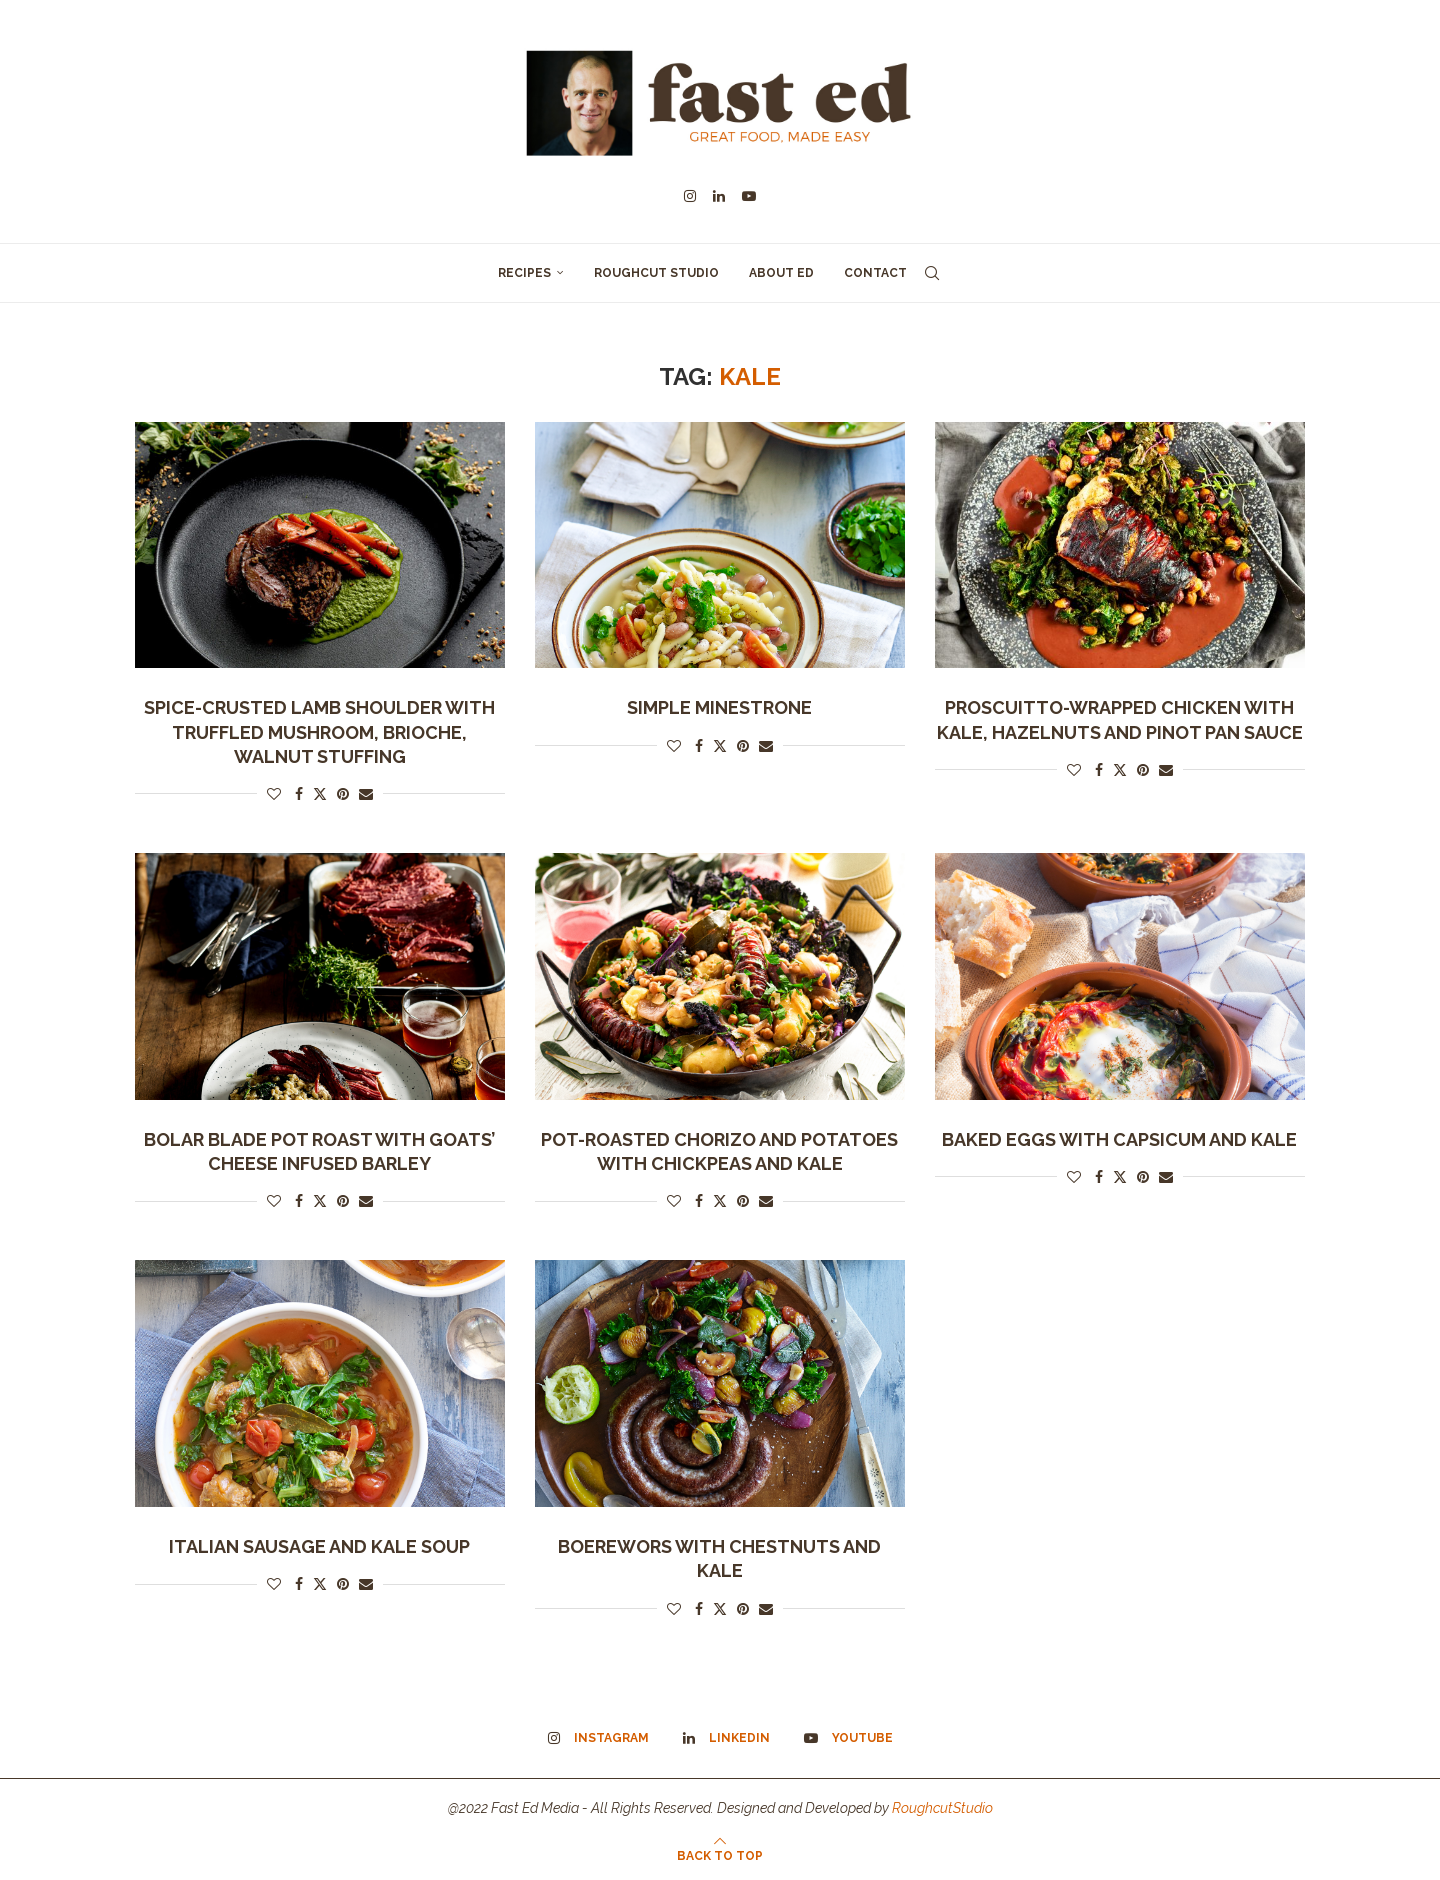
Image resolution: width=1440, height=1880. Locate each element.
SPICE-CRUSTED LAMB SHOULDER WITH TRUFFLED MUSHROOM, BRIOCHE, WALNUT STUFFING (319, 732)
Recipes (524, 273)
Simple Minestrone (719, 707)
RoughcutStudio (942, 1808)
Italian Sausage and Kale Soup (319, 1546)
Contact (875, 273)
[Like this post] (274, 794)
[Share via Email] (366, 794)
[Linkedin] (719, 196)
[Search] (932, 273)
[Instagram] (690, 196)
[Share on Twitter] (320, 793)
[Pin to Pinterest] (343, 794)
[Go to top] (720, 1855)
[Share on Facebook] (299, 794)
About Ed (781, 273)
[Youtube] (749, 196)
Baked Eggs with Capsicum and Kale (1119, 1139)
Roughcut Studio (656, 273)
